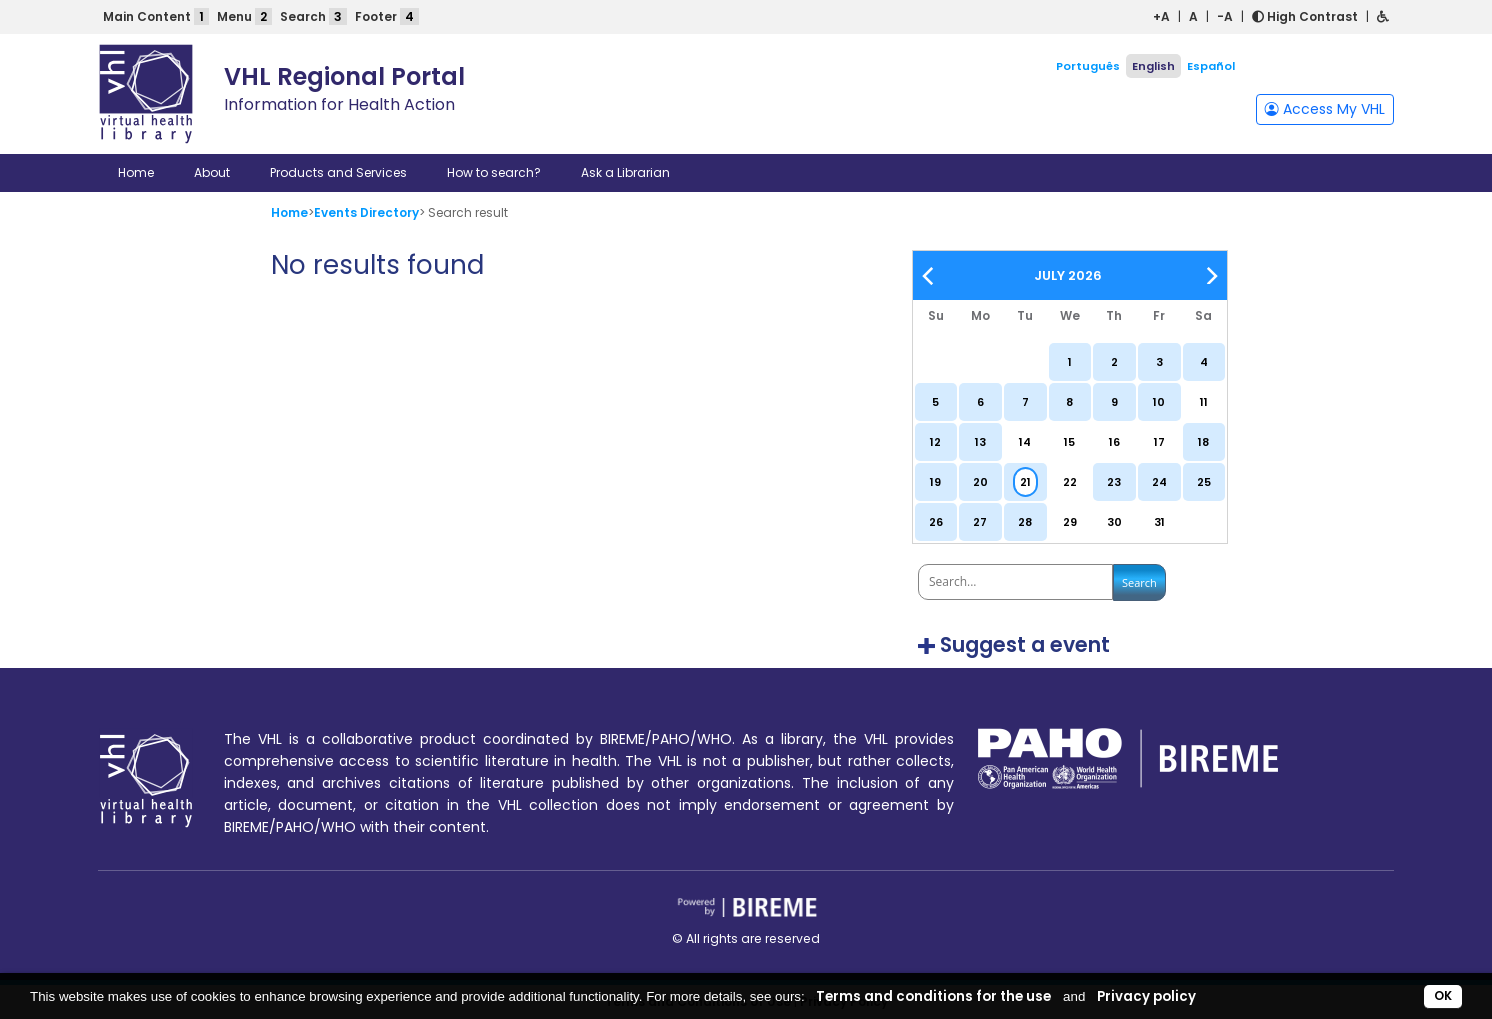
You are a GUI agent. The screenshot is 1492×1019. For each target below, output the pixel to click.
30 (1114, 522)
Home (136, 172)
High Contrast (1305, 16)
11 (1204, 402)
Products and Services (338, 172)
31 (1159, 522)
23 (1114, 482)
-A (1225, 16)
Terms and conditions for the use (933, 996)
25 (1204, 482)
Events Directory (366, 212)
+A (1161, 16)
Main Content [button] (156, 16)
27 (980, 522)
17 (1159, 442)
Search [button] (313, 16)
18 (1203, 442)
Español (1211, 66)
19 (935, 482)
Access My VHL (1325, 109)
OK (1443, 995)
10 (1159, 402)
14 (1025, 442)
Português (1088, 66)
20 (980, 482)
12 (935, 442)
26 (936, 522)
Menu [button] (244, 16)
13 (980, 442)
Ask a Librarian (625, 172)
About (212, 172)
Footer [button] (387, 16)
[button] (1383, 16)
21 (1025, 482)
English (1153, 66)
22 (1070, 482)
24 (1159, 482)
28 (1025, 522)
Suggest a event (1025, 645)
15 (1069, 442)
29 (1070, 522)
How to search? (494, 172)
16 (1114, 442)
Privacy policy (1146, 996)
